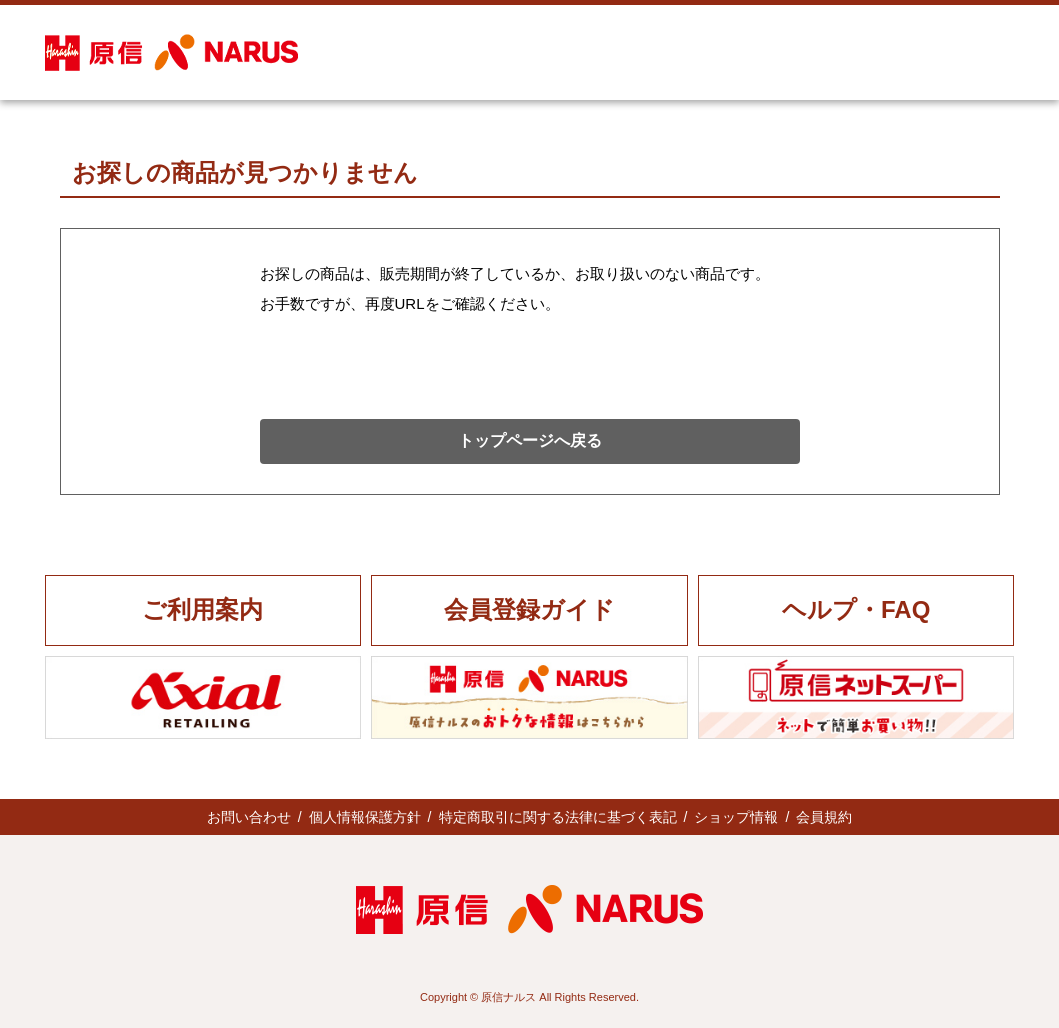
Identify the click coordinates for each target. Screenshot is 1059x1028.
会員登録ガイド (529, 609)
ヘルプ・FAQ (856, 609)
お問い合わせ (249, 817)
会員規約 (824, 817)
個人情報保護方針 (365, 817)
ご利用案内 (202, 609)
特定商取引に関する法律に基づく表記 (558, 817)
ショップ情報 (736, 817)
